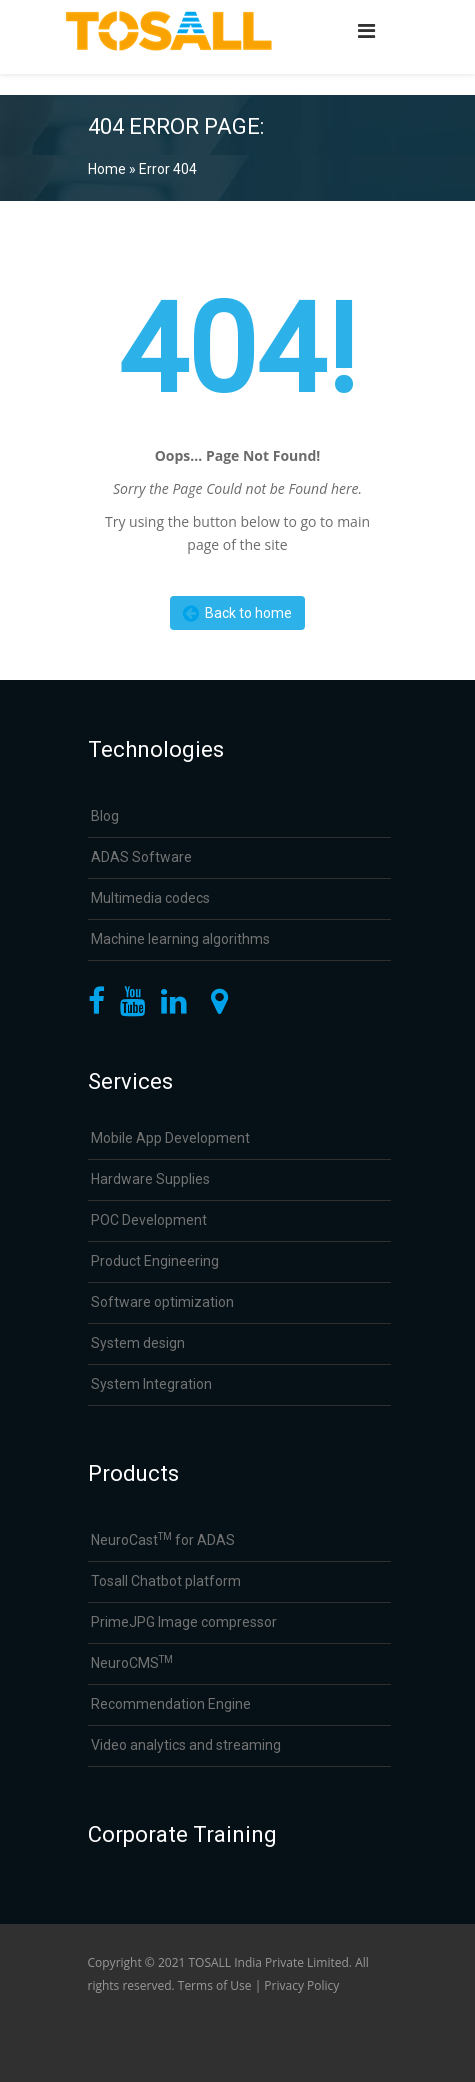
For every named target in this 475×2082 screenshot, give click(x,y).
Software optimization (162, 1302)
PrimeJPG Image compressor (184, 1622)
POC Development (149, 1220)
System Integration (151, 1384)
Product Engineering (155, 1261)
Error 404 (168, 169)
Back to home (237, 613)
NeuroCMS (132, 1662)
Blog (105, 816)
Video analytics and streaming (186, 1745)
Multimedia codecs (150, 898)
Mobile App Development (170, 1138)
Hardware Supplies (150, 1179)
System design (138, 1343)
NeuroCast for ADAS (163, 1539)
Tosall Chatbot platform (166, 1581)
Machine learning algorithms (180, 939)
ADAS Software (141, 857)
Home (107, 169)
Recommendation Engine (171, 1704)
